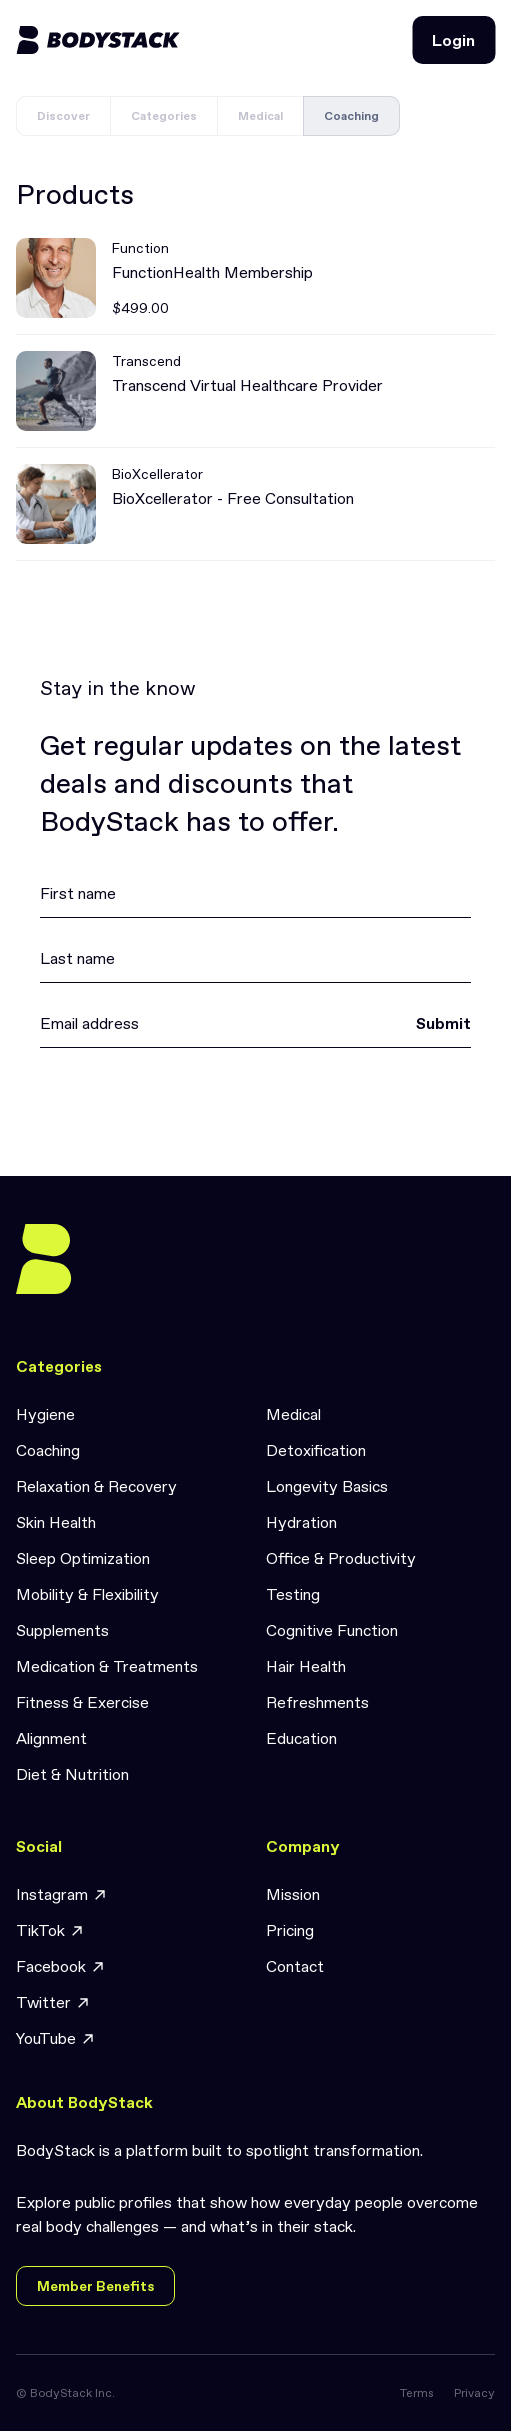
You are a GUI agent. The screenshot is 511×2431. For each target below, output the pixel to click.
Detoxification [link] (316, 1450)
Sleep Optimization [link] (83, 1558)
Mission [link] (293, 1894)
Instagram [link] (62, 1894)
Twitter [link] (53, 2002)
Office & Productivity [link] (341, 1558)
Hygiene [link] (45, 1414)
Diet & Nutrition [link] (72, 1774)
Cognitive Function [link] (332, 1630)
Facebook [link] (61, 1966)
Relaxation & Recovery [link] (96, 1486)
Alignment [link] (51, 1738)
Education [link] (301, 1738)
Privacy (474, 2393)
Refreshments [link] (317, 1702)
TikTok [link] (50, 1930)
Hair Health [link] (306, 1666)
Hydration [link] (301, 1522)
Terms (417, 2393)
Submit (443, 1023)
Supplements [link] (62, 1630)
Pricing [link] (290, 1930)
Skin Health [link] (56, 1522)
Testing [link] (293, 1594)
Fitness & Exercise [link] (82, 1702)
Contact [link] (295, 1966)
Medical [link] (293, 1414)
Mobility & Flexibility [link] (87, 1594)
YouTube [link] (56, 2038)
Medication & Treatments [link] (107, 1666)
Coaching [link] (48, 1450)
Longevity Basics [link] (327, 1486)
